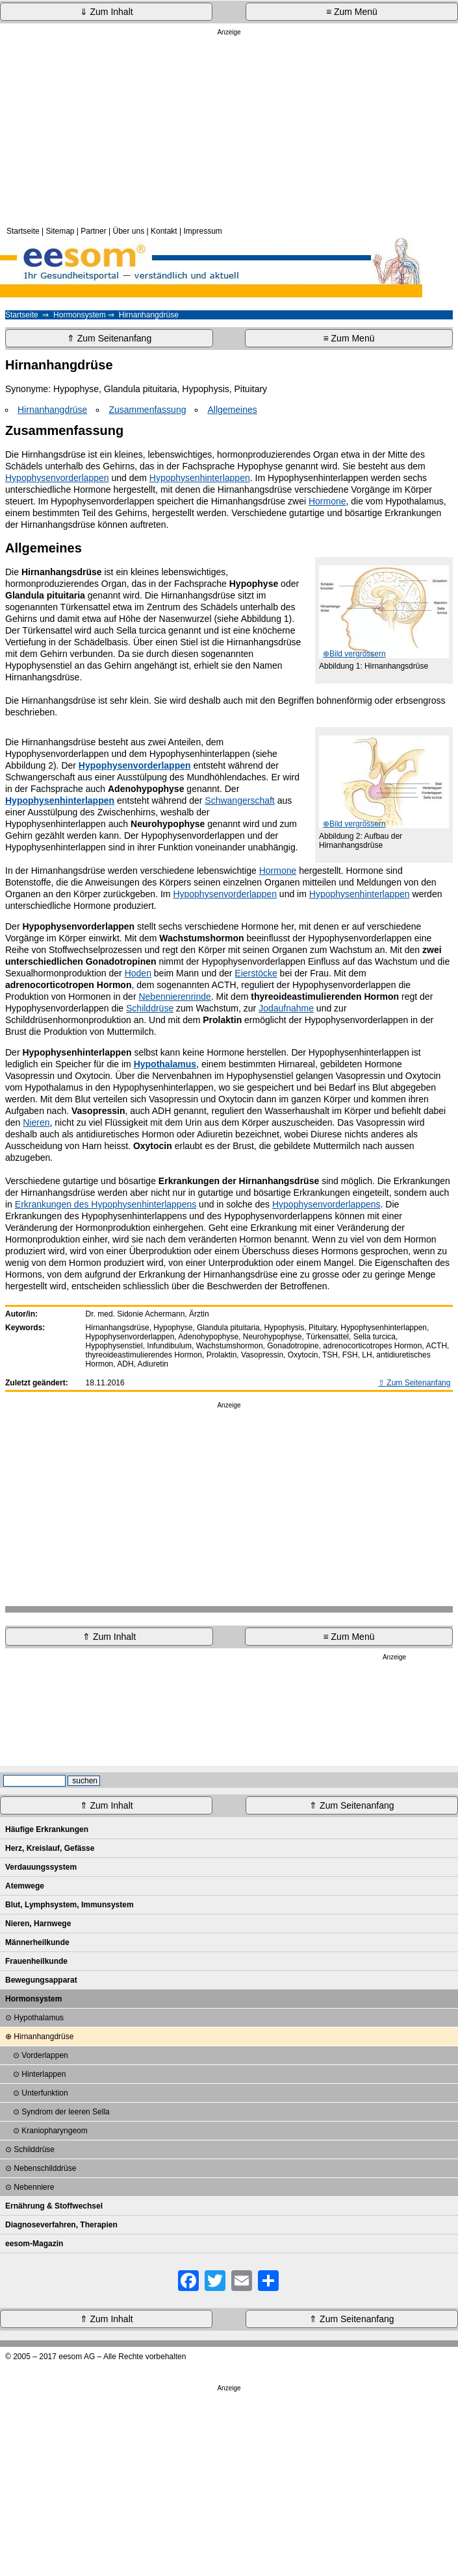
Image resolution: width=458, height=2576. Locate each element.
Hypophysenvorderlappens (326, 1204)
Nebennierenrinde (174, 996)
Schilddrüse (149, 1008)
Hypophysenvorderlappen (57, 478)
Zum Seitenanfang (418, 1382)
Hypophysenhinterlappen (199, 478)
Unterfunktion (44, 2093)
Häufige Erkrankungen (46, 1829)
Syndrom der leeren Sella (65, 2111)
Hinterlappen (43, 2074)
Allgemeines (232, 409)
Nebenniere (34, 2187)
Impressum (202, 231)
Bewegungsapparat (41, 1980)
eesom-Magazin (34, 2243)
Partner (93, 231)
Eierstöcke (256, 973)
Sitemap (60, 231)
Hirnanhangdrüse (52, 409)
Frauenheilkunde (36, 1961)
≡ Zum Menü (351, 11)
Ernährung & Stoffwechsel (54, 2206)
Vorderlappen (44, 2055)
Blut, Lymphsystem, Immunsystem (69, 1904)
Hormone (327, 501)
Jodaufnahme (286, 1008)
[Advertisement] (229, 129)
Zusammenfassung (147, 409)
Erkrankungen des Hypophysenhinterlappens (105, 1204)
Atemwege (24, 1885)
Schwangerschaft (239, 800)
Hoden (138, 973)
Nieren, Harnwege (38, 1923)
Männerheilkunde (37, 1942)
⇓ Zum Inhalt (106, 11)
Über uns (128, 231)
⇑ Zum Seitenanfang (109, 338)
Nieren (36, 1122)
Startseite (23, 231)
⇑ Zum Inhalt (109, 1636)
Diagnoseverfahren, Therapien (61, 2224)
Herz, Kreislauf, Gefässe (49, 1848)
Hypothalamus (39, 2017)
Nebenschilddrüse (45, 2168)
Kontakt (164, 231)
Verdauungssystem (41, 1867)
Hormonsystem (79, 314)
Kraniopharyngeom (54, 2130)
